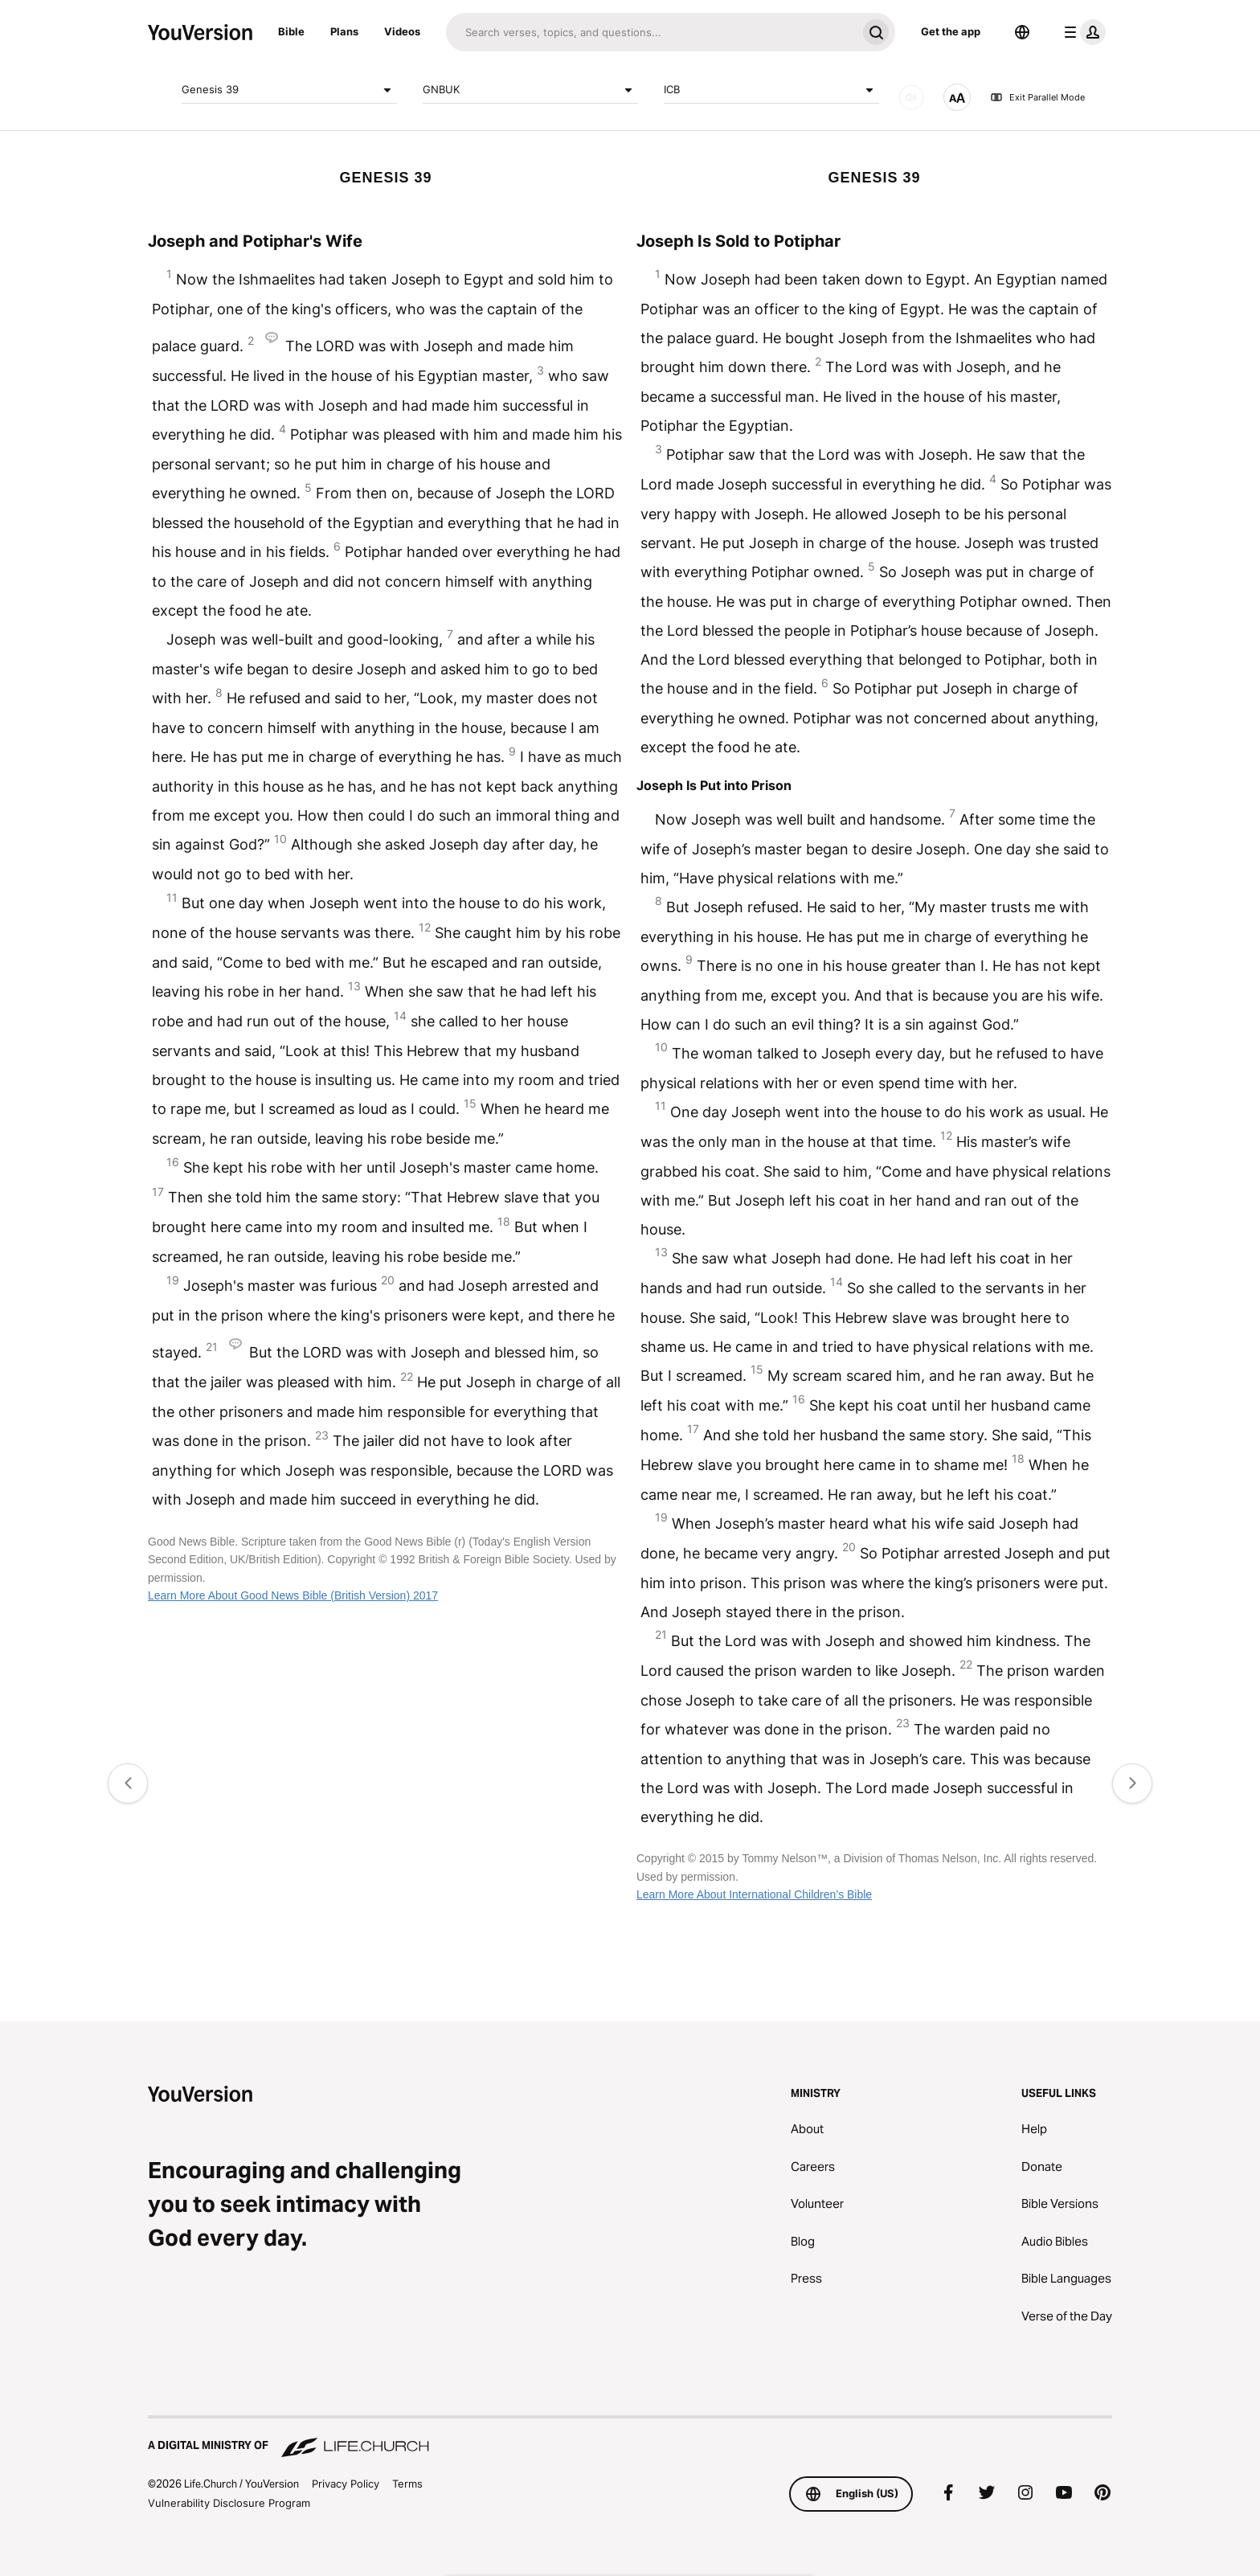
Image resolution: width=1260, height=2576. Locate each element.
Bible (291, 31)
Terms (407, 2483)
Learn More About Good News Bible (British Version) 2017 (293, 1595)
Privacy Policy (345, 2483)
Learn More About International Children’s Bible (754, 1894)
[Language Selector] (1022, 32)
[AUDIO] (911, 97)
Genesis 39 (289, 90)
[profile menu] (1081, 32)
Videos (402, 31)
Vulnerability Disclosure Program (229, 2502)
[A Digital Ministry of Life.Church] (630, 2437)
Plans (344, 31)
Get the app (950, 31)
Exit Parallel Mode (1037, 97)
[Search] (651, 32)
